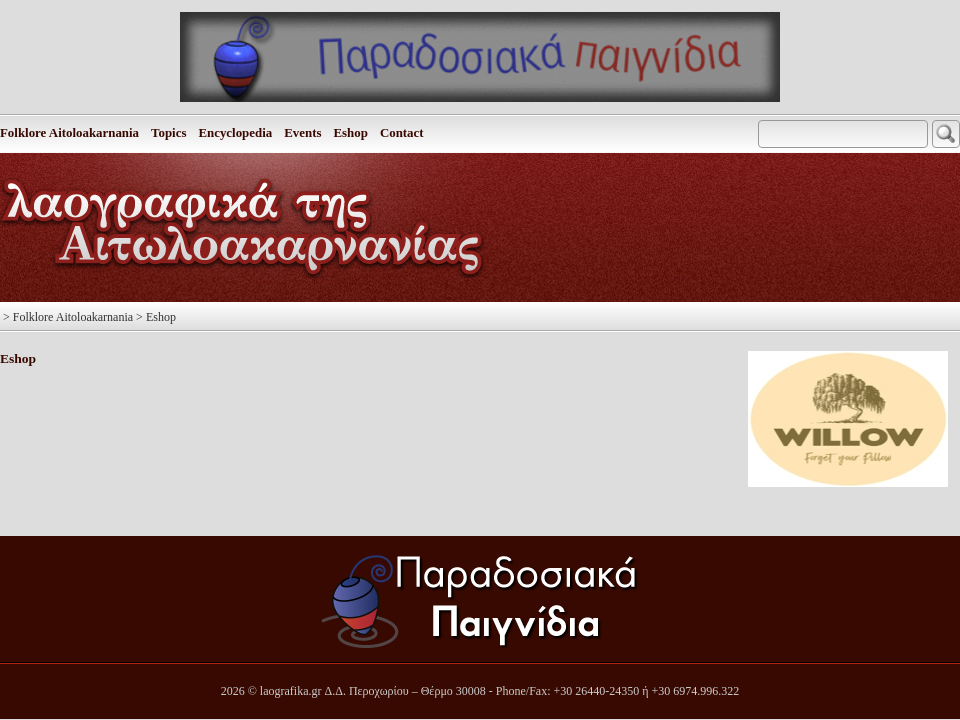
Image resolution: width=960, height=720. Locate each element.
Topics (168, 133)
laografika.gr (291, 691)
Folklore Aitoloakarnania (69, 133)
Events (302, 133)
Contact (402, 133)
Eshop (350, 133)
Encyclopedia (235, 133)
